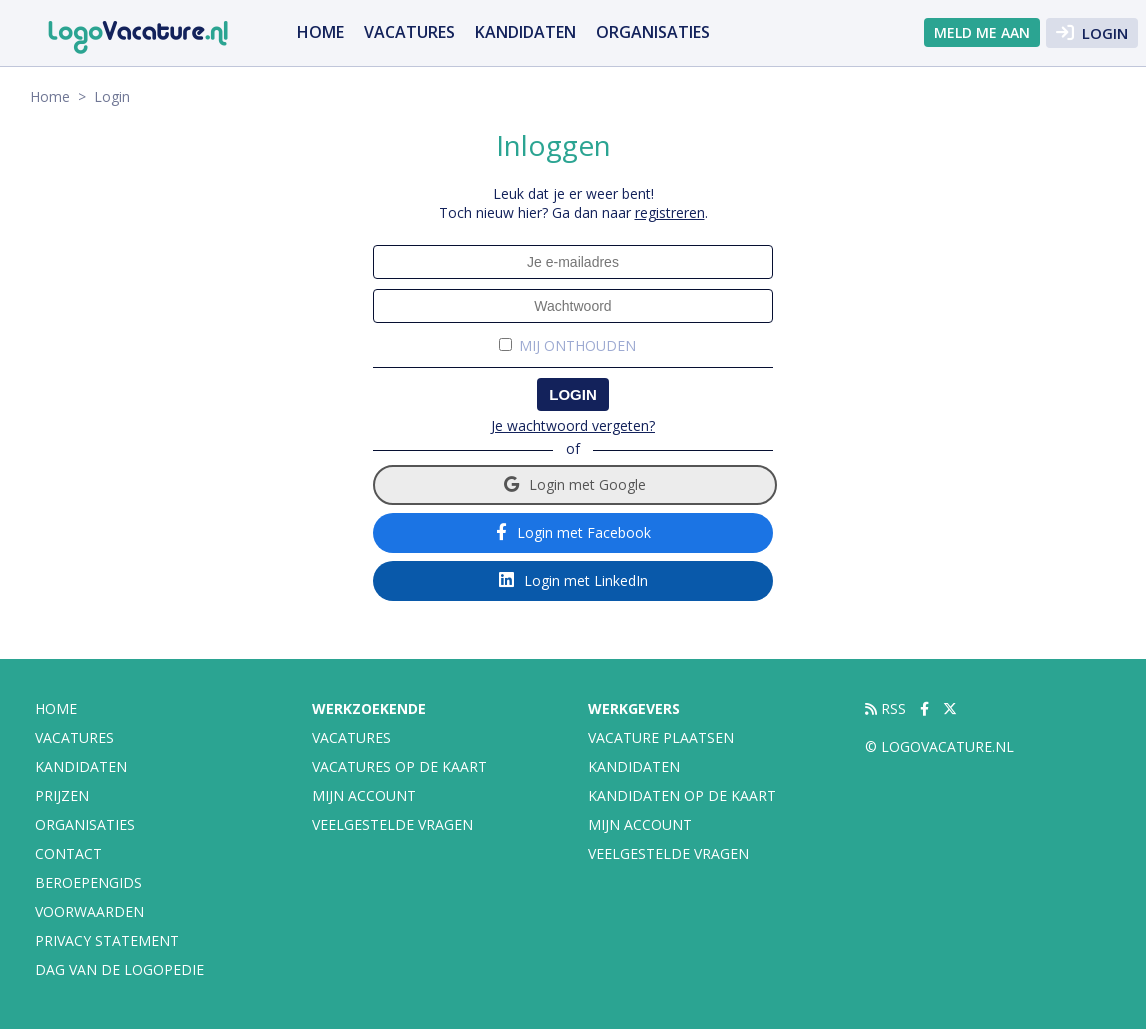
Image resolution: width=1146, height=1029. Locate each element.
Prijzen (62, 795)
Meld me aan (982, 32)
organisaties (653, 32)
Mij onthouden (577, 346)
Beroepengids (88, 882)
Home (320, 32)
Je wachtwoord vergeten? (573, 425)
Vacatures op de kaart (399, 766)
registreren (670, 212)
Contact (68, 853)
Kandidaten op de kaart (682, 795)
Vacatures (351, 737)
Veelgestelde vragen (392, 824)
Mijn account (364, 795)
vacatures (409, 32)
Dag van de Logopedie (119, 969)
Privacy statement (107, 940)
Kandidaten (525, 32)
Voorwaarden (89, 911)
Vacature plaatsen (661, 737)
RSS (885, 708)
